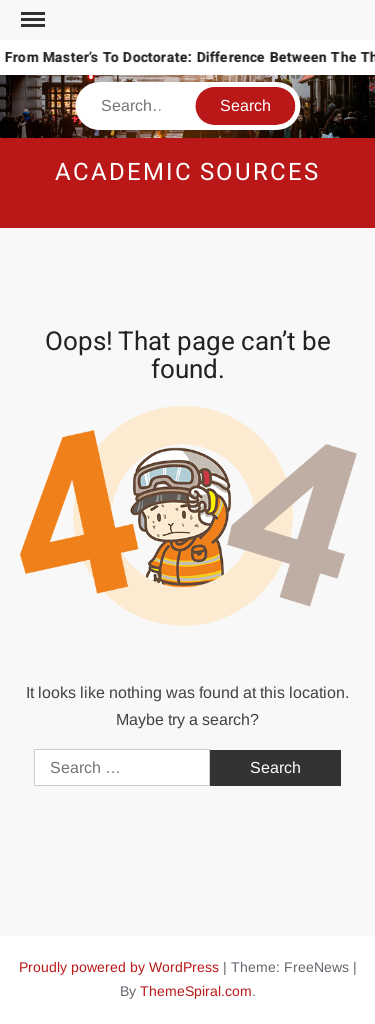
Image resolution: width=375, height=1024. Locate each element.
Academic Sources (187, 172)
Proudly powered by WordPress (119, 967)
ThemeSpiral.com (196, 991)
